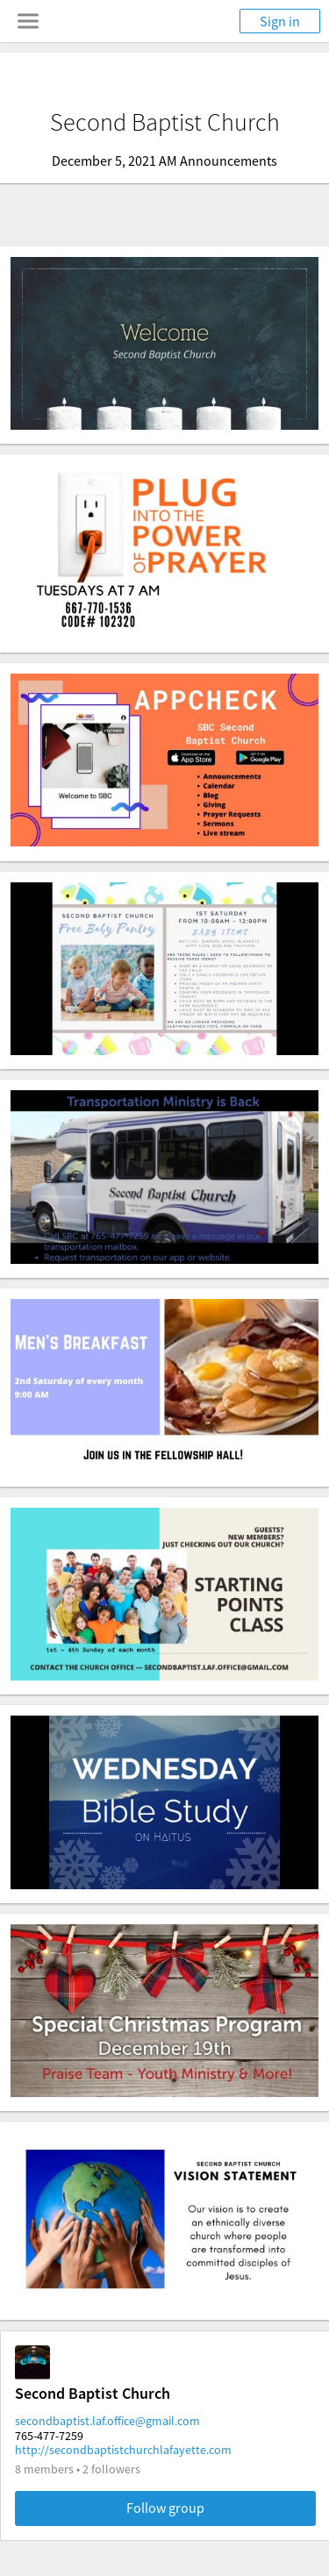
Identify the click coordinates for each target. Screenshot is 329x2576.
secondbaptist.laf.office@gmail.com (107, 2421)
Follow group (165, 2507)
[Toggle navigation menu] (28, 21)
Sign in (280, 21)
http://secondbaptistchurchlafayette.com (123, 2450)
